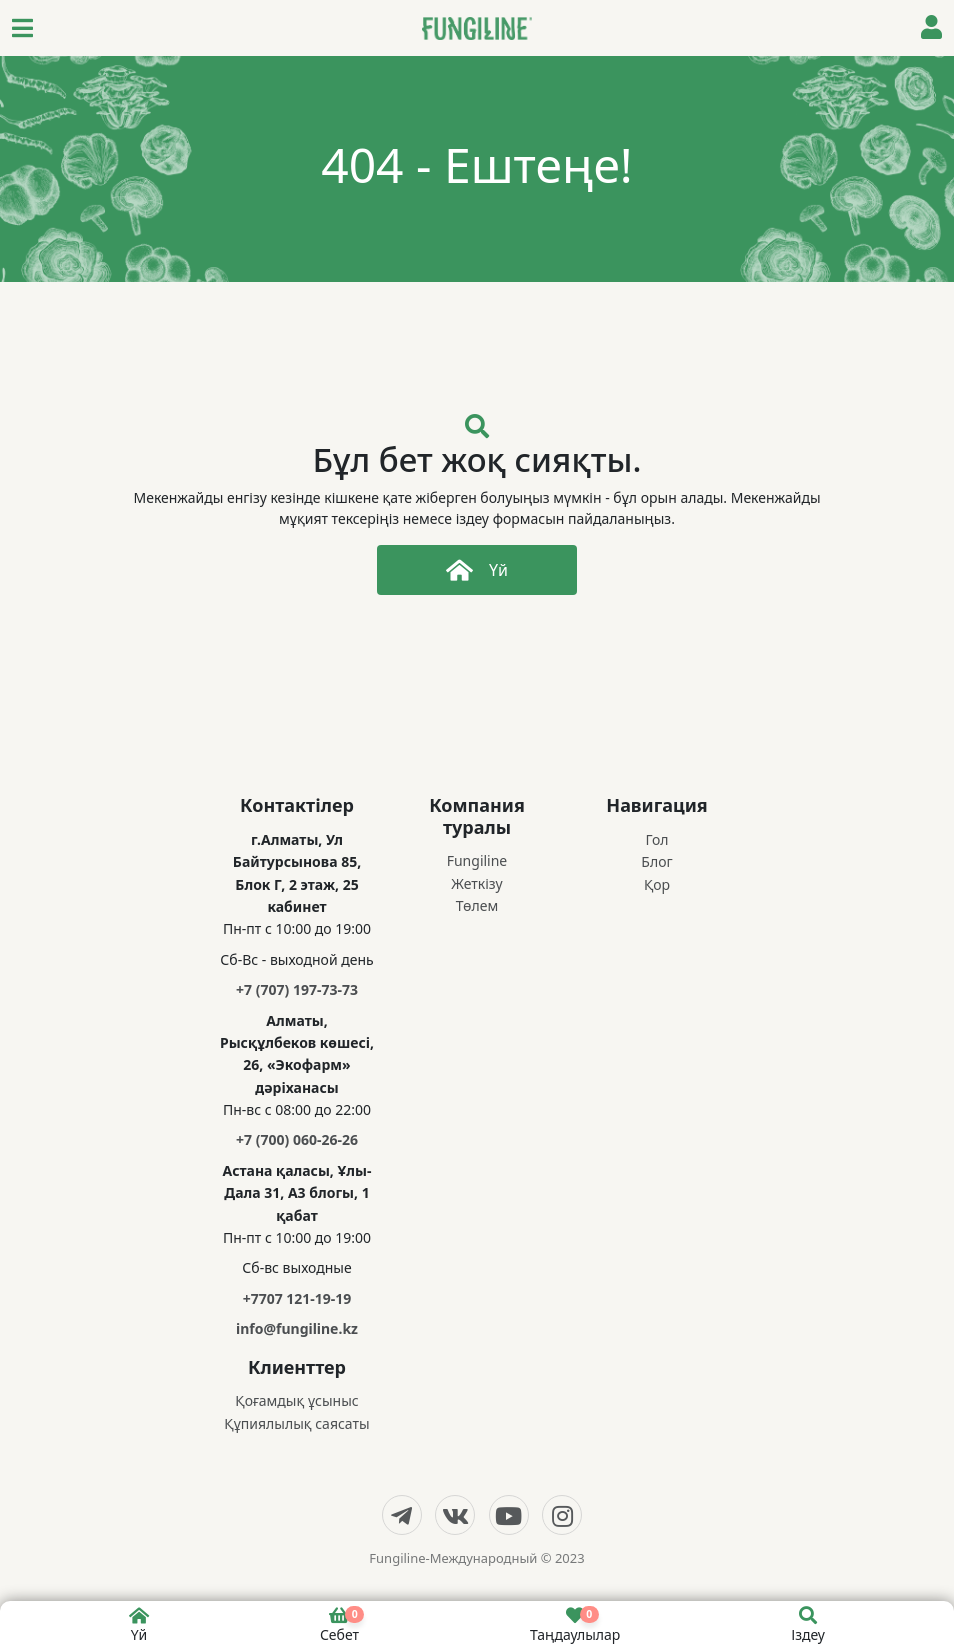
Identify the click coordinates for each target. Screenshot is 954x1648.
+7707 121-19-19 (297, 1298)
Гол (656, 839)
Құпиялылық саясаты (296, 1423)
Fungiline (477, 860)
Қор (657, 884)
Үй (477, 570)
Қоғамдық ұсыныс (296, 1400)
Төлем (477, 905)
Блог (656, 861)
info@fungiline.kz (297, 1328)
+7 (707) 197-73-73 (297, 989)
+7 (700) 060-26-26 (297, 1139)
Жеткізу (476, 883)
